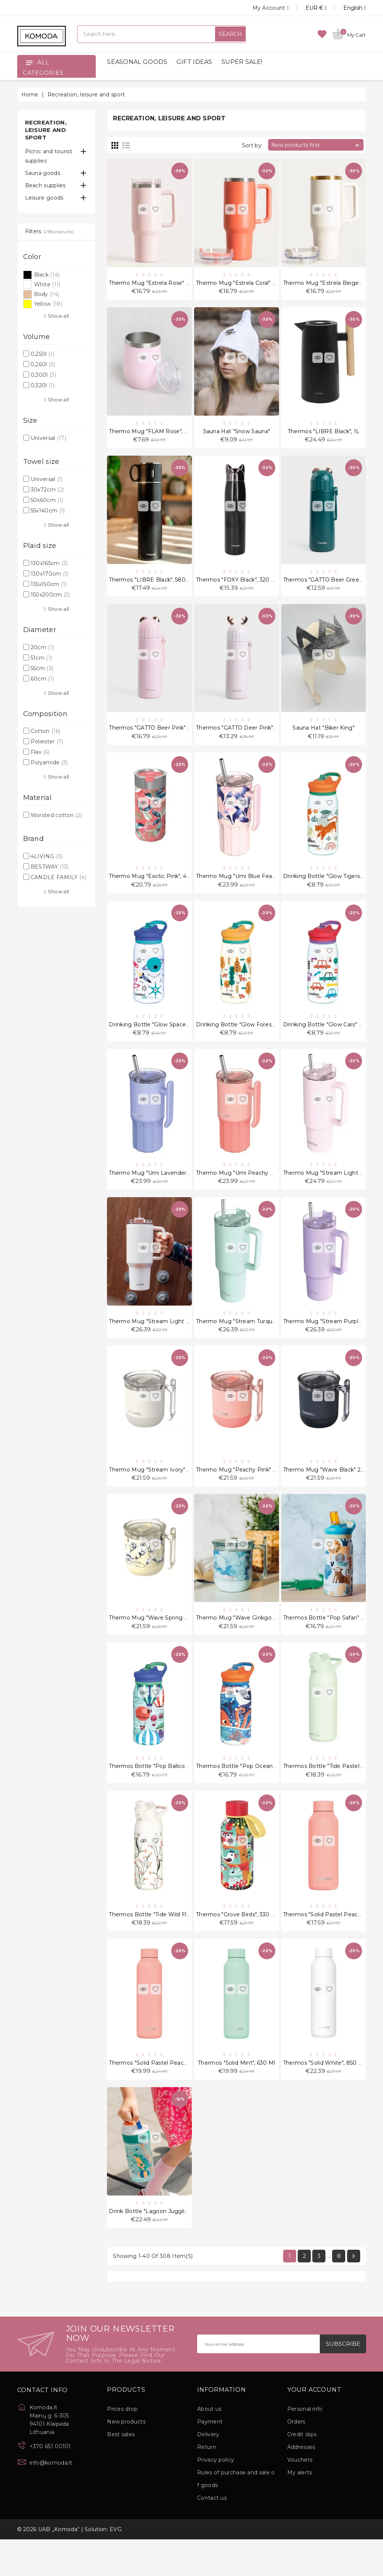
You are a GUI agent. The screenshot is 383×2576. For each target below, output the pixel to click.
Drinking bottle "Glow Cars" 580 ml (330, 1038)
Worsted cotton (56, 815)
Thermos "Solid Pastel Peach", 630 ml (159, 2095)
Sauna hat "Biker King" (323, 736)
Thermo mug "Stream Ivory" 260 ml (157, 1491)
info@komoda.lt (51, 2499)
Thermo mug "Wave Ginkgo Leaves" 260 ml (255, 1642)
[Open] (29, 62)
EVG (116, 2566)
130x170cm (50, 573)
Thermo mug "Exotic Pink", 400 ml (155, 887)
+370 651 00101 (50, 2483)
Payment (210, 2458)
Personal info (305, 2445)
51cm (41, 657)
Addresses (301, 2483)
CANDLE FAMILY (58, 877)
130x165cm (49, 563)
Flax (40, 752)
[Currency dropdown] (308, 8)
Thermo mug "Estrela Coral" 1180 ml (244, 284)
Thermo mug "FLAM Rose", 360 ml (155, 435)
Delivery (208, 2471)
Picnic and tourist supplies (48, 156)
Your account (314, 2426)
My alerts (299, 2509)
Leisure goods (44, 197)
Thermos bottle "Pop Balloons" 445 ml (160, 1793)
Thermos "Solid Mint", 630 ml (236, 2095)
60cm (42, 678)
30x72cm (47, 489)
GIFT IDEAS (194, 61)
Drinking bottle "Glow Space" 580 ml (158, 1038)
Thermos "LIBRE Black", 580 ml (151, 586)
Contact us (212, 2534)
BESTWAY (50, 866)
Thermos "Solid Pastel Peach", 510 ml (333, 1944)
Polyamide (49, 762)
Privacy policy (215, 2496)
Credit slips (302, 2471)
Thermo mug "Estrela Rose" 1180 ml (157, 284)
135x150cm (49, 584)
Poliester (47, 741)
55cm (42, 668)
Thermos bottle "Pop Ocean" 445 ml (245, 1793)
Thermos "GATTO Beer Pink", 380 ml (158, 736)
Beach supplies (45, 185)
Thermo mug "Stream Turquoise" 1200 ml (252, 1340)
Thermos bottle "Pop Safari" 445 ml (331, 1642)
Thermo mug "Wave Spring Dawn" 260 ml (165, 1642)
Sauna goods (42, 173)
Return (206, 2483)
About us (209, 2445)
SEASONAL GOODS (137, 61)
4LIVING (46, 856)
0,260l (43, 364)
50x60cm (47, 500)
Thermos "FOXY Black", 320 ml (237, 586)
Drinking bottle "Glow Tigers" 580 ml (332, 887)
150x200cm (50, 594)
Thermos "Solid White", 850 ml (324, 2095)
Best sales (121, 2471)
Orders (296, 2458)
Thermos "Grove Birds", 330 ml (237, 1944)
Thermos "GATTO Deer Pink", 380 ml (245, 736)
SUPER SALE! (241, 61)
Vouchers (299, 2496)
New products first (316, 145)
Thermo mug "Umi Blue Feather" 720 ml (251, 887)
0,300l (43, 375)
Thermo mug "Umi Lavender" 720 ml (159, 1189)
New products (126, 2458)
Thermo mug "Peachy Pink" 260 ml (243, 1491)
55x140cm (48, 510)
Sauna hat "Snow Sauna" (236, 435)
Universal (48, 438)
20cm (42, 647)
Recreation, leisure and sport (46, 130)
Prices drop (122, 2445)
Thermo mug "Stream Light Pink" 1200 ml (166, 1340)
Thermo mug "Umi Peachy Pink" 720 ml (250, 1189)
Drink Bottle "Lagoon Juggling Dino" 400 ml (169, 2246)
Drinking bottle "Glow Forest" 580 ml (246, 1038)
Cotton (45, 731)
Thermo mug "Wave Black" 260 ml (329, 1491)
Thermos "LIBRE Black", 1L (324, 435)
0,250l (42, 354)
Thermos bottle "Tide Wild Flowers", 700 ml (168, 1944)
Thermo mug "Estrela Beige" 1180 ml (333, 284)
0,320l (43, 385)
